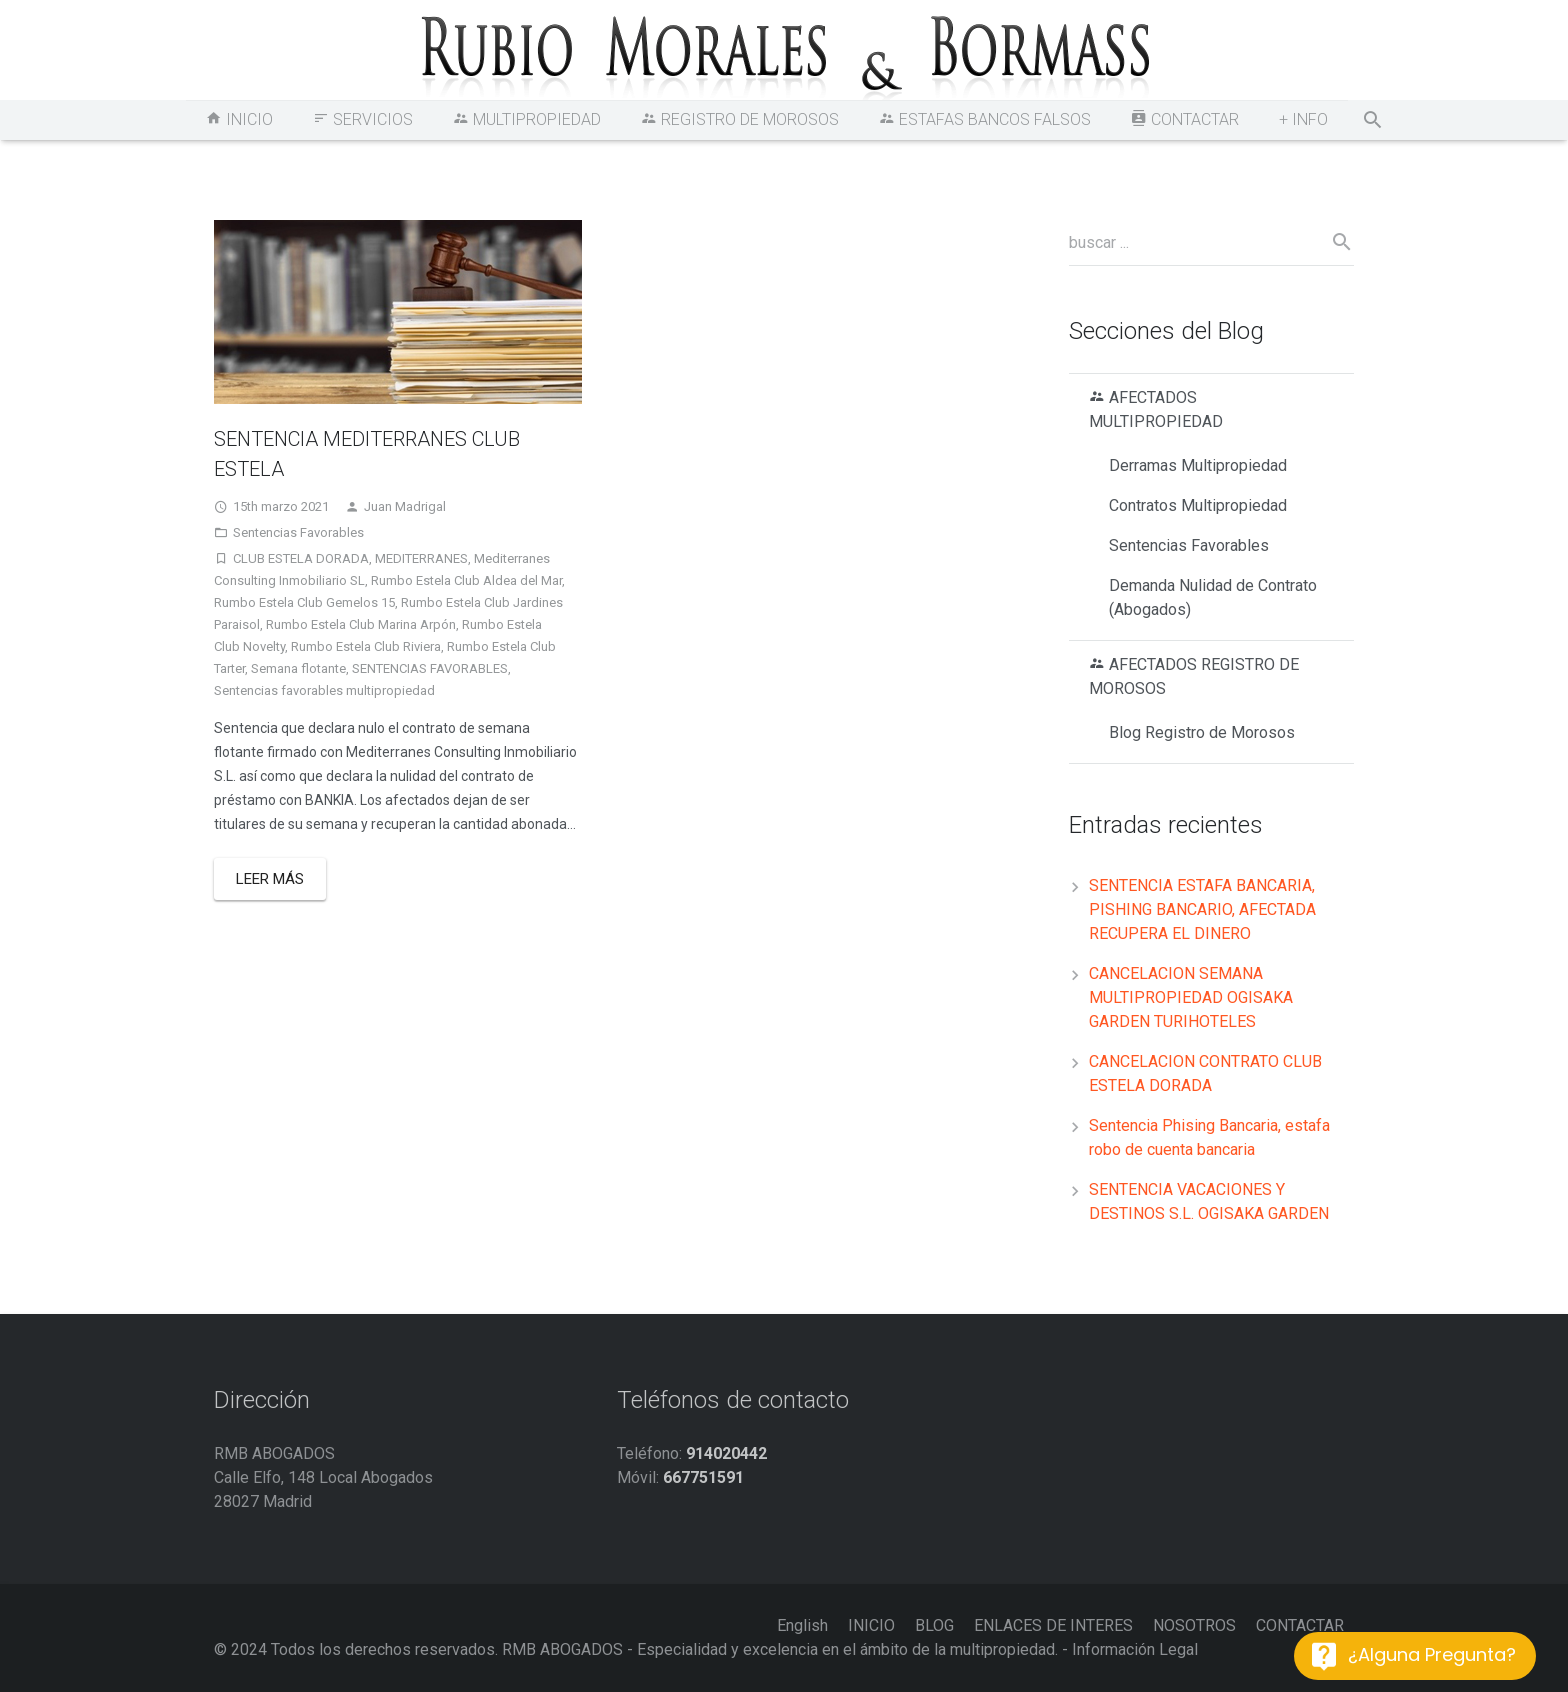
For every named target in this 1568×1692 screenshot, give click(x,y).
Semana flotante (298, 668)
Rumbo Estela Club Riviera (366, 646)
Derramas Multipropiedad (1198, 465)
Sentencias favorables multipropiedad (324, 690)
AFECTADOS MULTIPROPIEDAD (1156, 409)
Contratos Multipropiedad (1198, 505)
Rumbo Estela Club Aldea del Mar (466, 580)
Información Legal (1135, 1649)
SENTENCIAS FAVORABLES (430, 668)
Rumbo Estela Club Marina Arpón (361, 624)
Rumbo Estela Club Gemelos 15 (304, 602)
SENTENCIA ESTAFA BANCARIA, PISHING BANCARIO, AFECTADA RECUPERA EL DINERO (1202, 909)
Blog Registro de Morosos (1202, 732)
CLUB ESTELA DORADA (301, 558)
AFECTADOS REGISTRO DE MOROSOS (1194, 676)
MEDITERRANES (421, 558)
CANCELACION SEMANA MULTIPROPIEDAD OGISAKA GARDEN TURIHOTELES (1191, 997)
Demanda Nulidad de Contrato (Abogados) (1213, 597)
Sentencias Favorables (298, 532)
